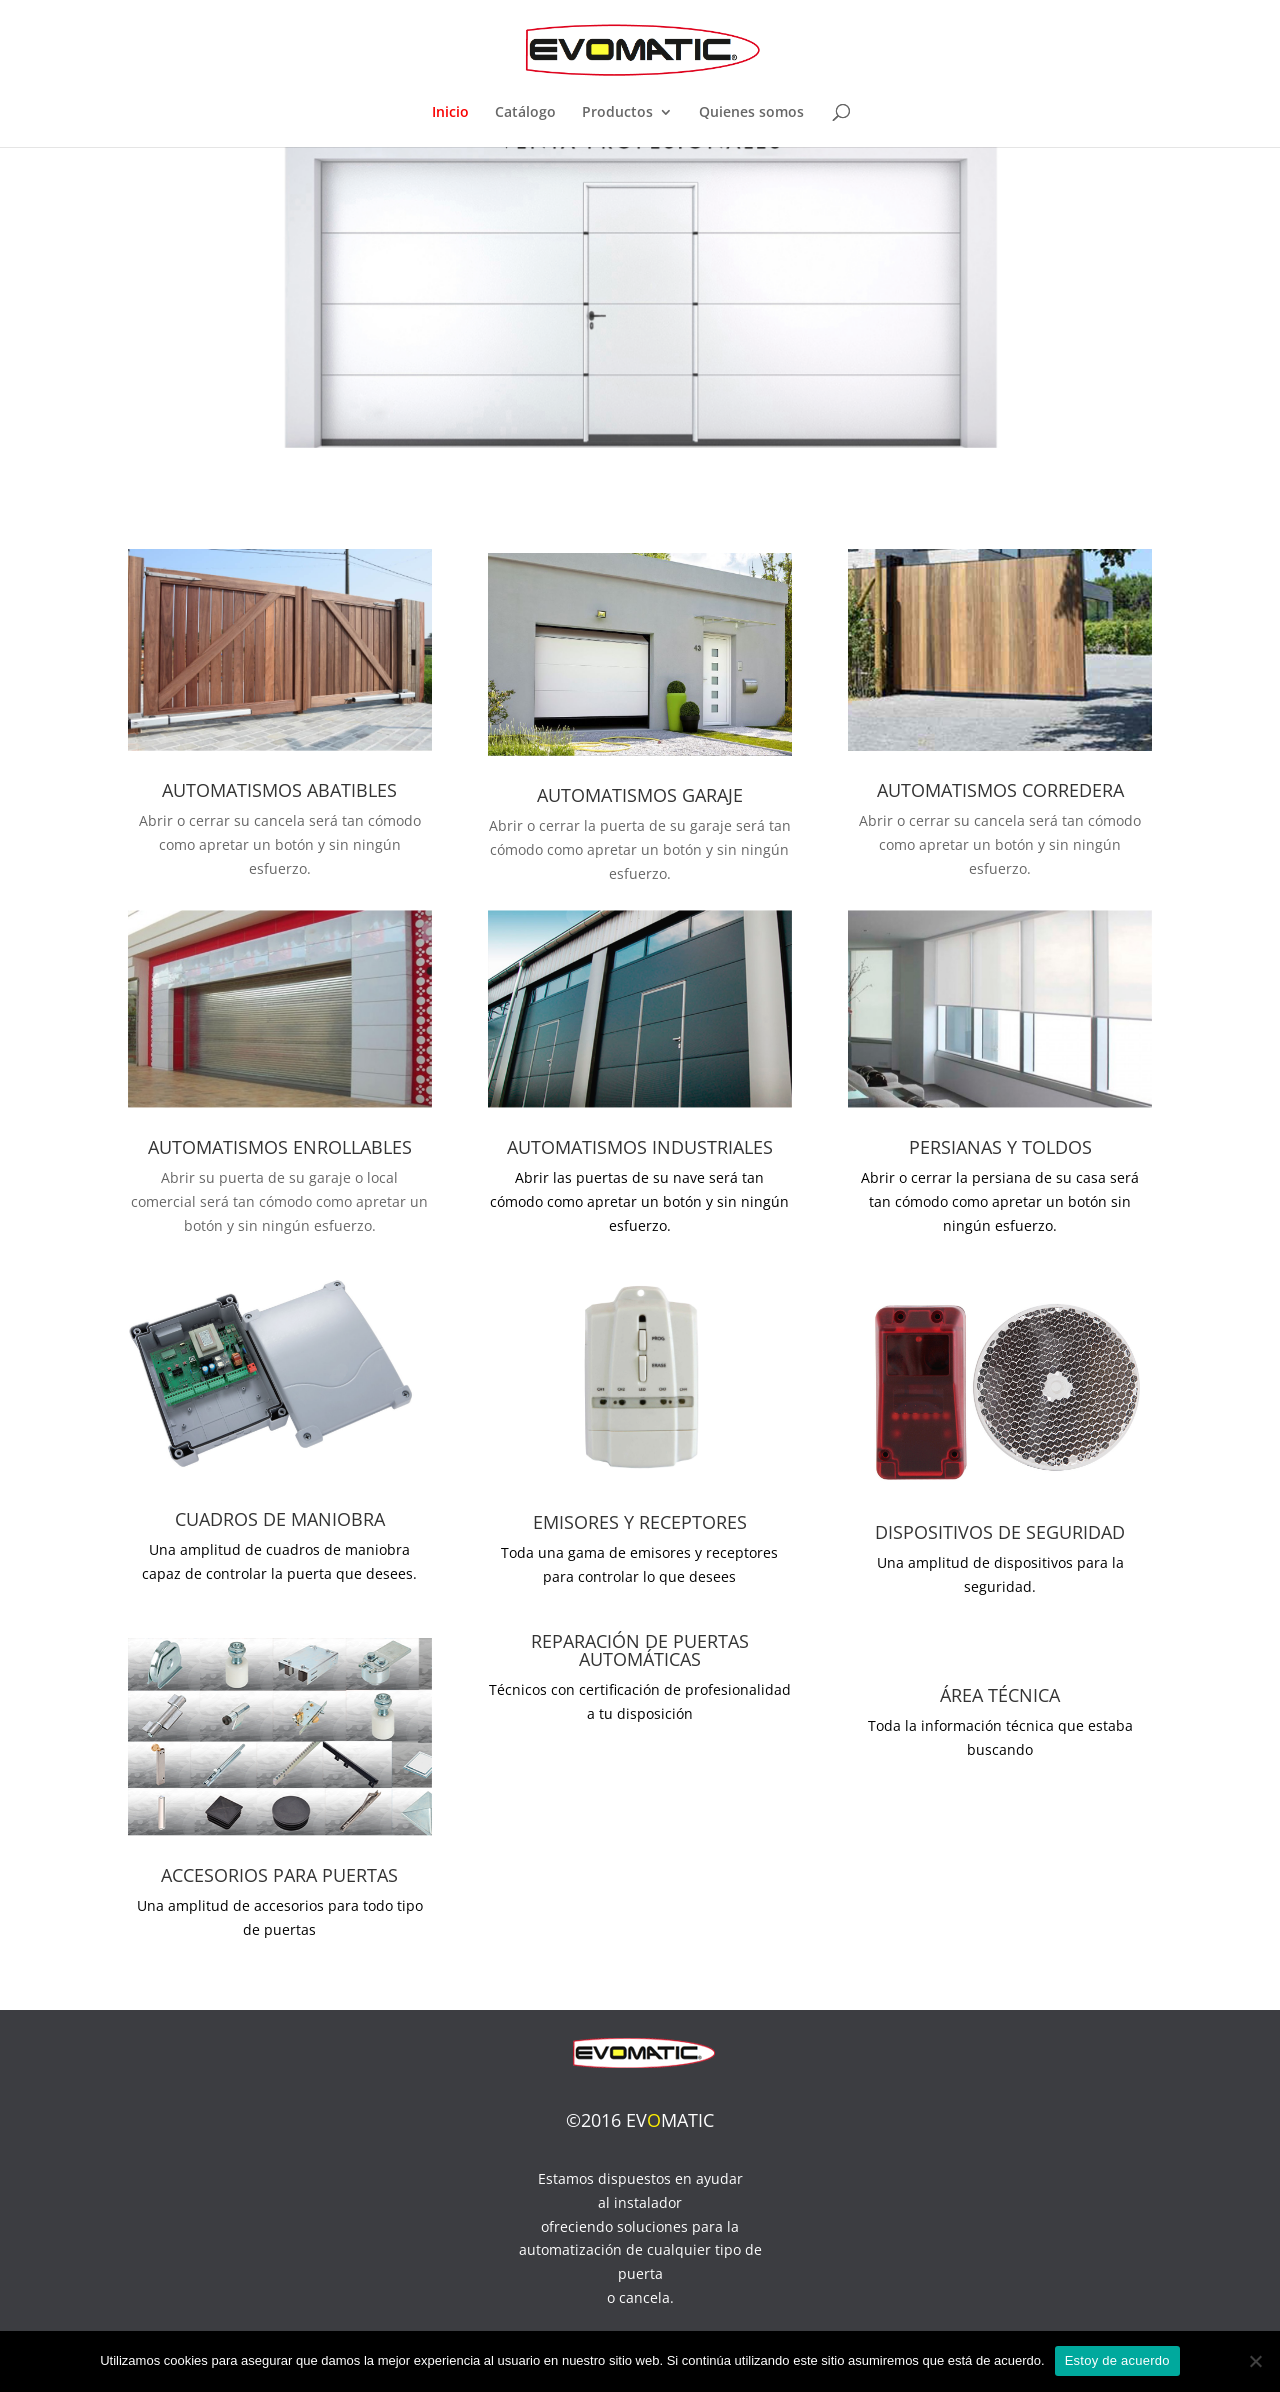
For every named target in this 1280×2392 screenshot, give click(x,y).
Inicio (450, 113)
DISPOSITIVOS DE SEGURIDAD (1000, 1532)
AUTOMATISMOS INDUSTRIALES (640, 1147)
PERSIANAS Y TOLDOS (1000, 1147)
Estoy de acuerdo (1117, 2360)
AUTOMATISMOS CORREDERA (1000, 790)
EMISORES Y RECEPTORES (640, 1522)
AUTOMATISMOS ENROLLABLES (280, 1147)
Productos (617, 113)
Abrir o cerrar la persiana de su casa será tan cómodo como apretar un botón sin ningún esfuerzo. (1000, 1201)
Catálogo (525, 113)
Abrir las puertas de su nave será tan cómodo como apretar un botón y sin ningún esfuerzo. (639, 1201)
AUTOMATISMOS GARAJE (640, 795)
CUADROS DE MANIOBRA (280, 1519)
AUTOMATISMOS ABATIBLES (279, 790)
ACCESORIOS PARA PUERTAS (279, 1875)
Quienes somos (751, 113)
